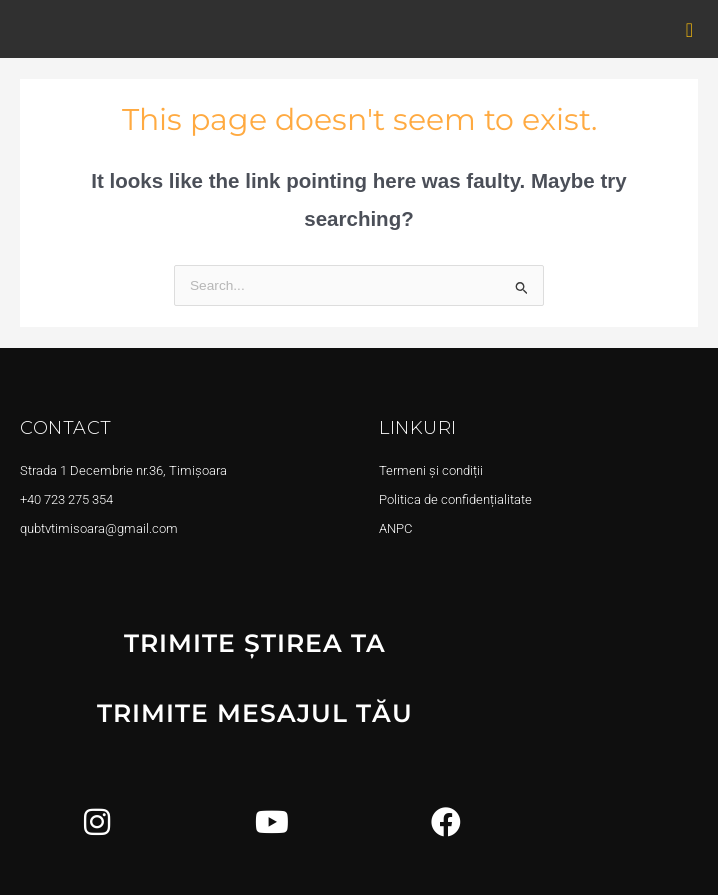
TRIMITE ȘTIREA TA (255, 643)
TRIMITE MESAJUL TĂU (255, 713)
